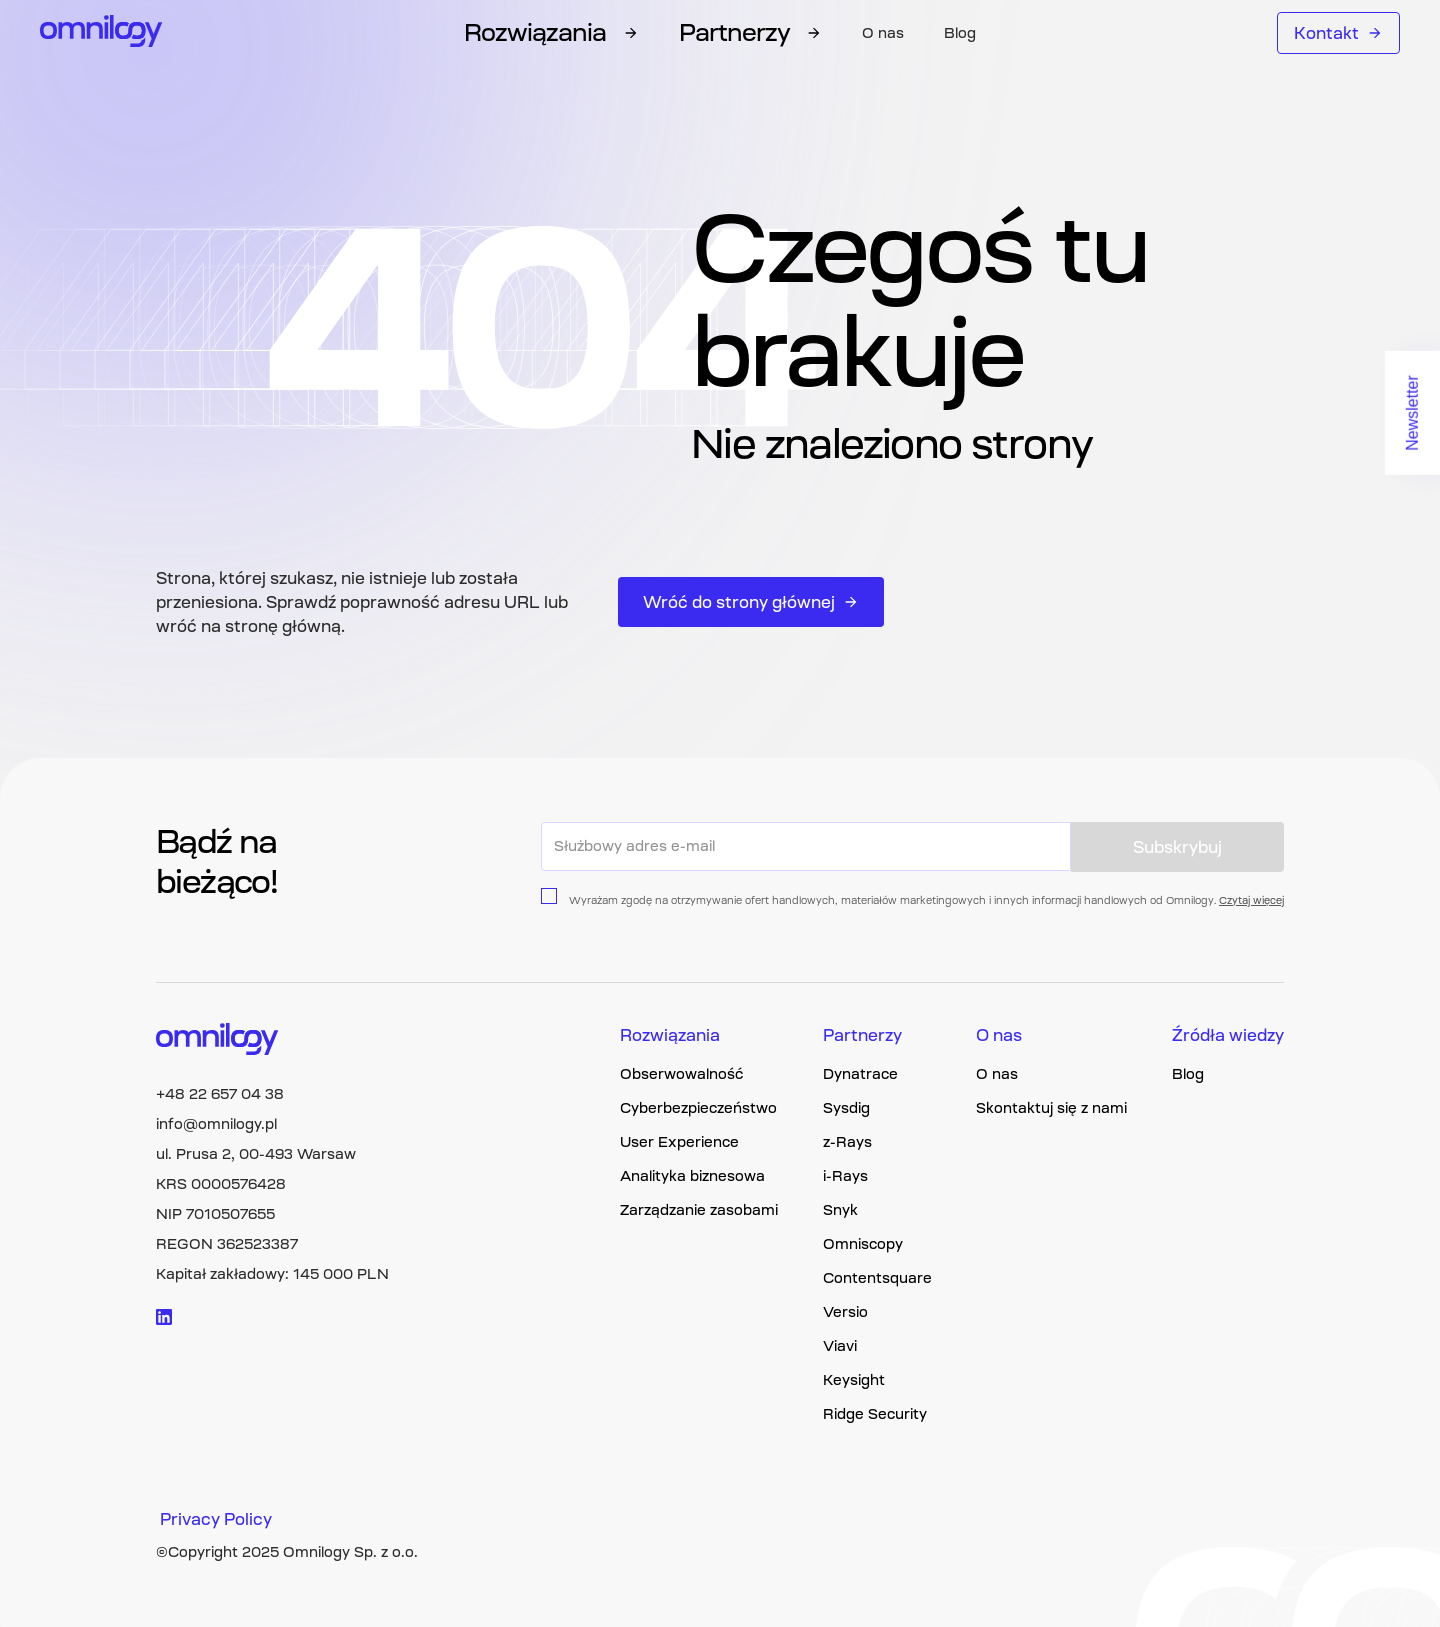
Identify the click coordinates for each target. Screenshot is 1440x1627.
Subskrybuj (1177, 847)
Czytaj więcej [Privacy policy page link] (1251, 900)
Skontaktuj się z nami (1051, 1108)
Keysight (854, 1380)
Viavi (840, 1346)
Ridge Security (875, 1414)
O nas (883, 33)
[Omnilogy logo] (101, 33)
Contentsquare (877, 1278)
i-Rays (845, 1176)
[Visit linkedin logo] (164, 1317)
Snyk (840, 1210)
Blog (960, 33)
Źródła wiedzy (1228, 1035)
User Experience (679, 1142)
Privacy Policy (216, 1519)
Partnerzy (862, 1035)
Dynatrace (860, 1074)
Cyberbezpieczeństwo (698, 1108)
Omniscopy (863, 1244)
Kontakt (1338, 33)
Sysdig (846, 1108)
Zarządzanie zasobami (699, 1210)
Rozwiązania (670, 1035)
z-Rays (847, 1142)
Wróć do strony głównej (751, 602)
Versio (845, 1312)
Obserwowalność (681, 1074)
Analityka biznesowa (692, 1176)
